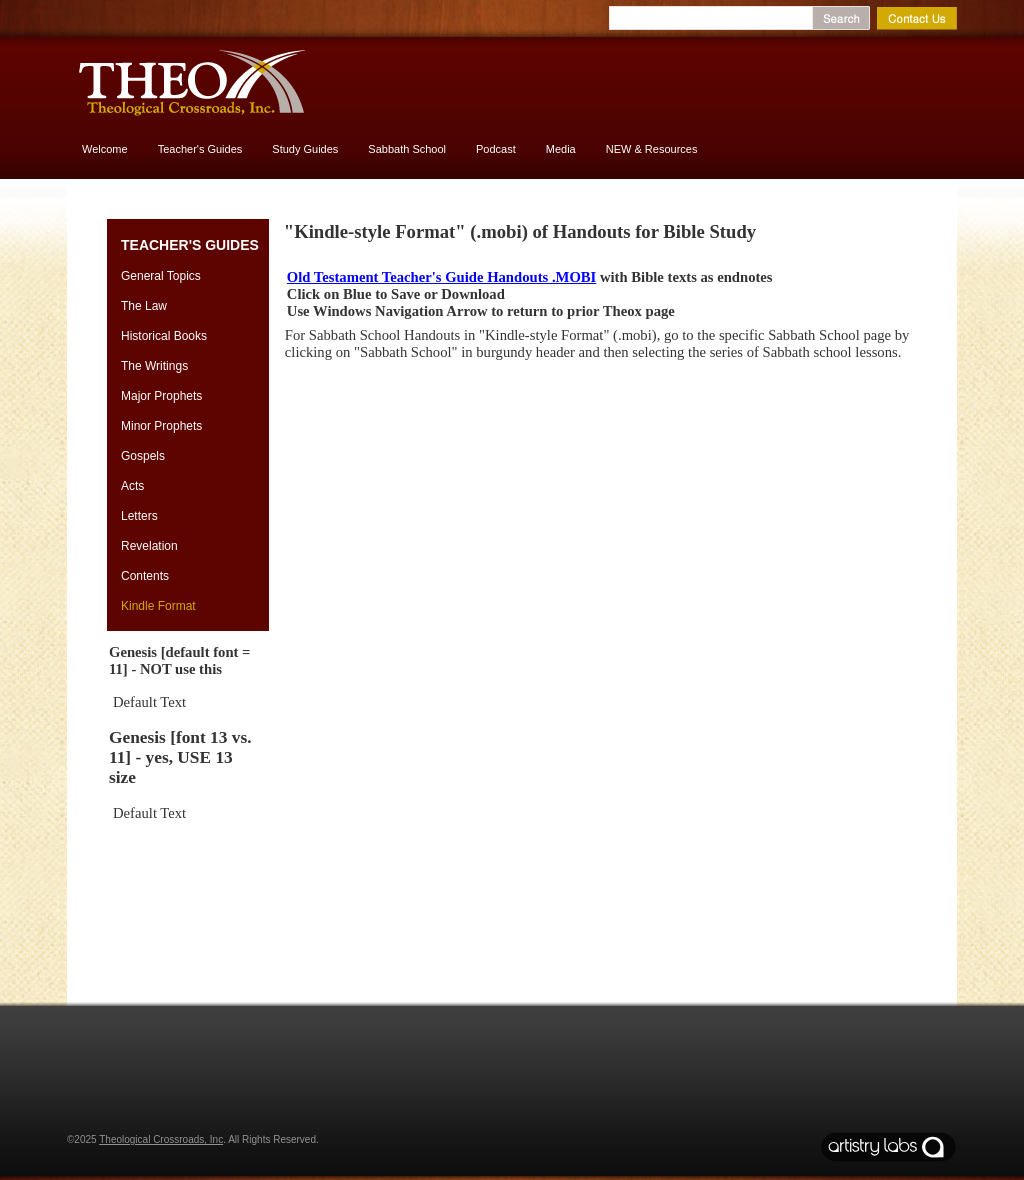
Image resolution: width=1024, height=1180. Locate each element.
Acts (132, 486)
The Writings (154, 366)
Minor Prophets (161, 426)
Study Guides (305, 149)
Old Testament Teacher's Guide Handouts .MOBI (441, 277)
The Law (144, 306)
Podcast (496, 149)
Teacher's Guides (200, 149)
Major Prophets (161, 396)
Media (561, 149)
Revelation (149, 546)
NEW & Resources (652, 149)
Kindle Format (158, 606)
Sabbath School (407, 149)
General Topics (161, 276)
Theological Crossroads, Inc (161, 1139)
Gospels (143, 456)
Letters (139, 516)
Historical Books (164, 336)
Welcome (105, 149)
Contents (145, 576)
